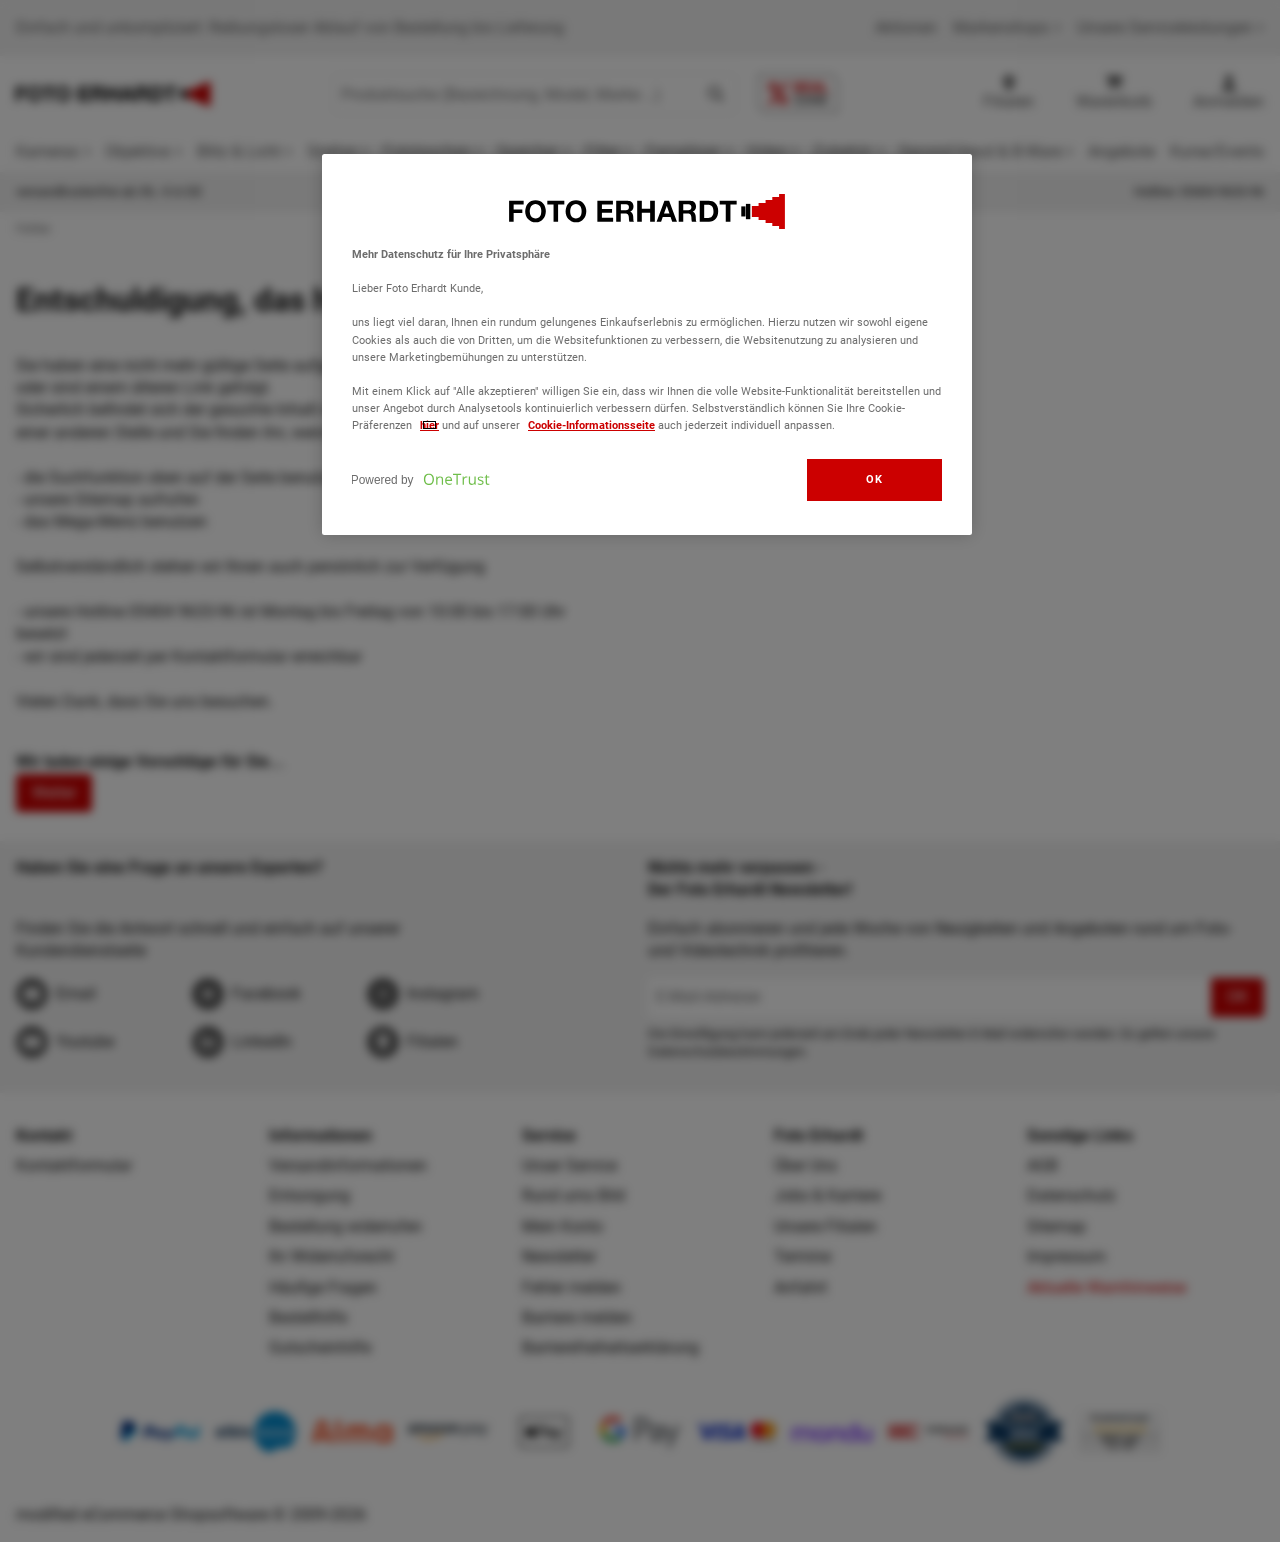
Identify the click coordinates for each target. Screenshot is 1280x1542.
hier (429, 425)
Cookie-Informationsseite (591, 425)
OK (874, 479)
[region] (647, 344)
